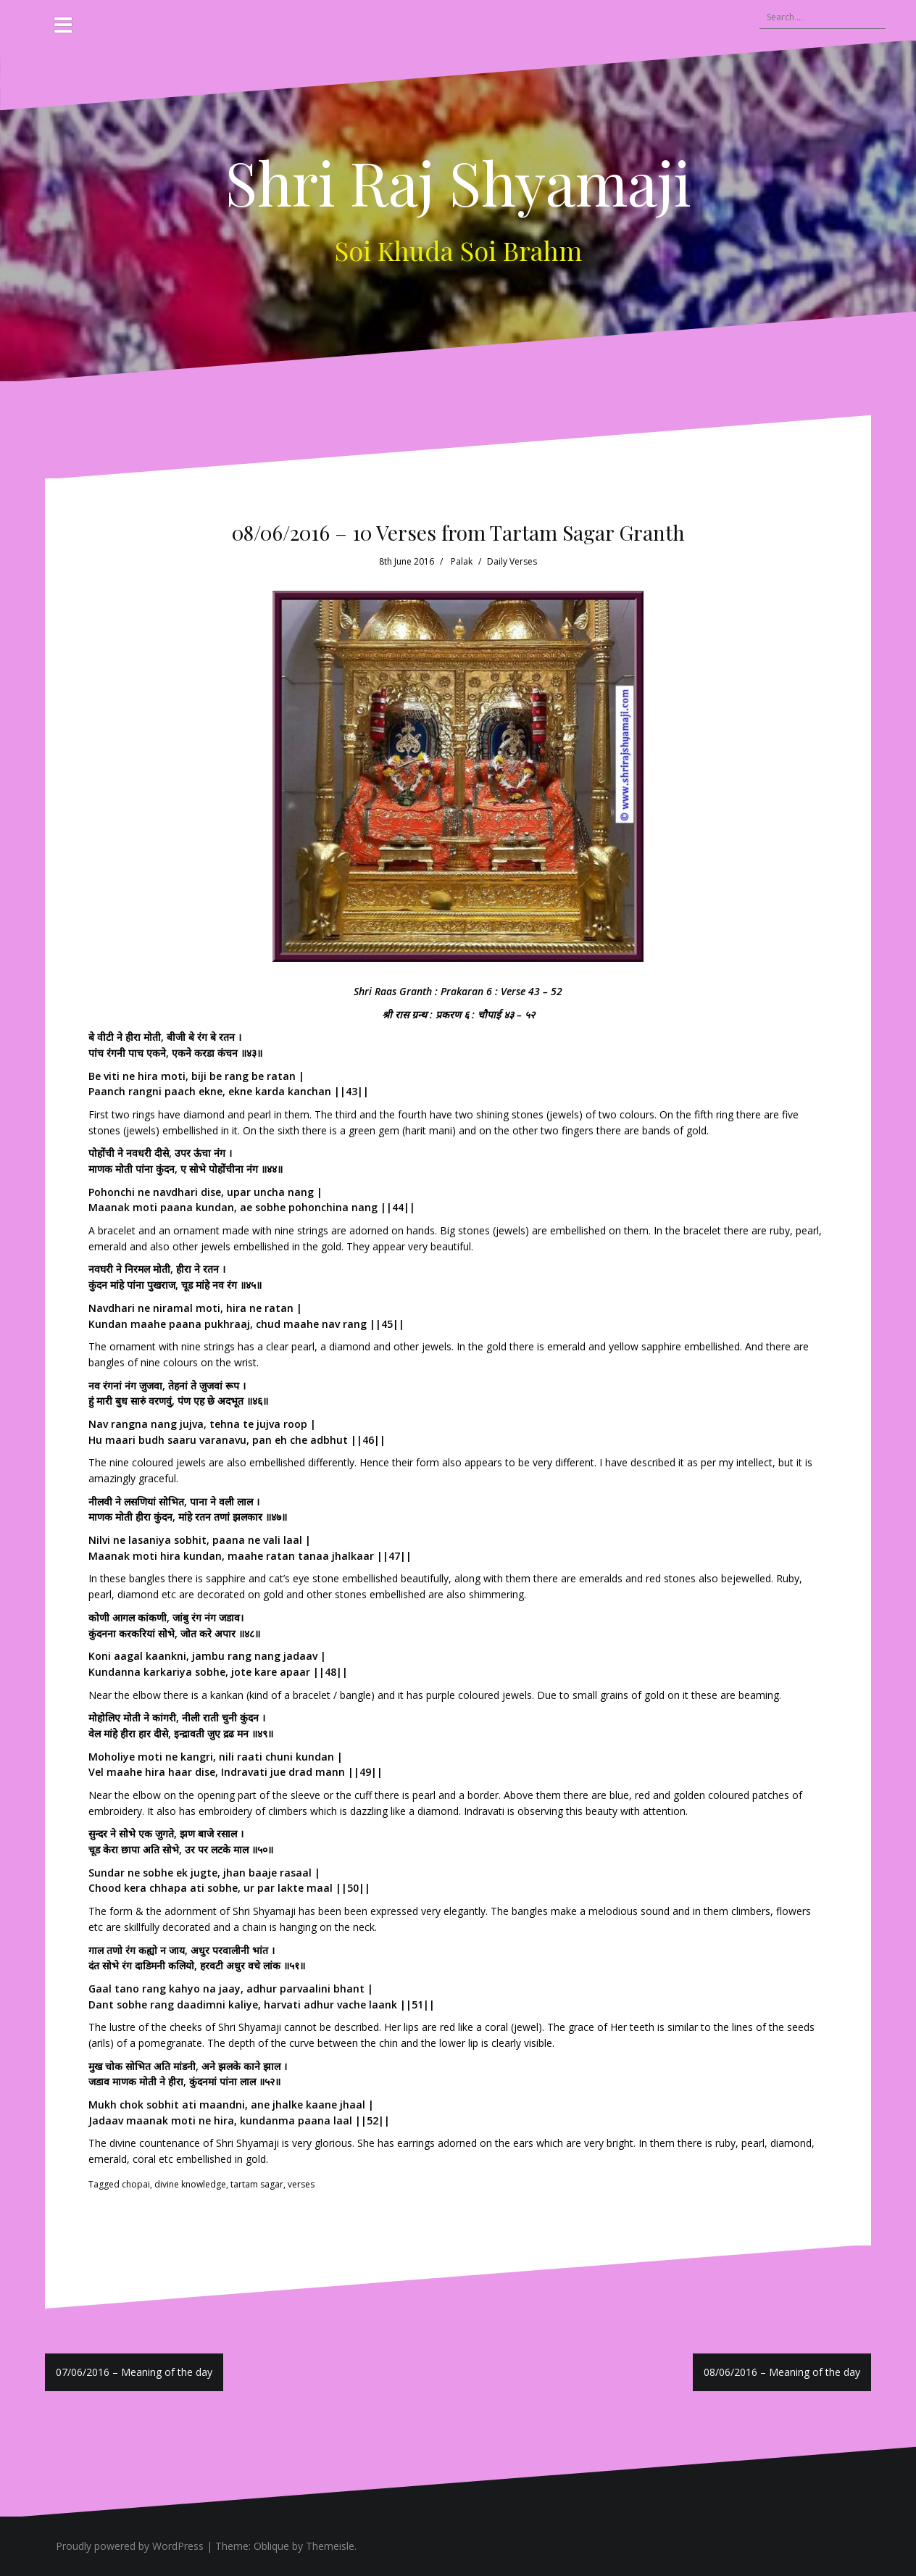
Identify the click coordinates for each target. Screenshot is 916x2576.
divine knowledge (190, 2184)
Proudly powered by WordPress (130, 2546)
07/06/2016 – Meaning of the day (134, 2372)
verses (301, 2184)
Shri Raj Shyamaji (458, 182)
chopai (136, 2184)
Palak (461, 561)
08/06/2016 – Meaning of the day (782, 2372)
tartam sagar (256, 2184)
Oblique (271, 2546)
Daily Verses (512, 561)
